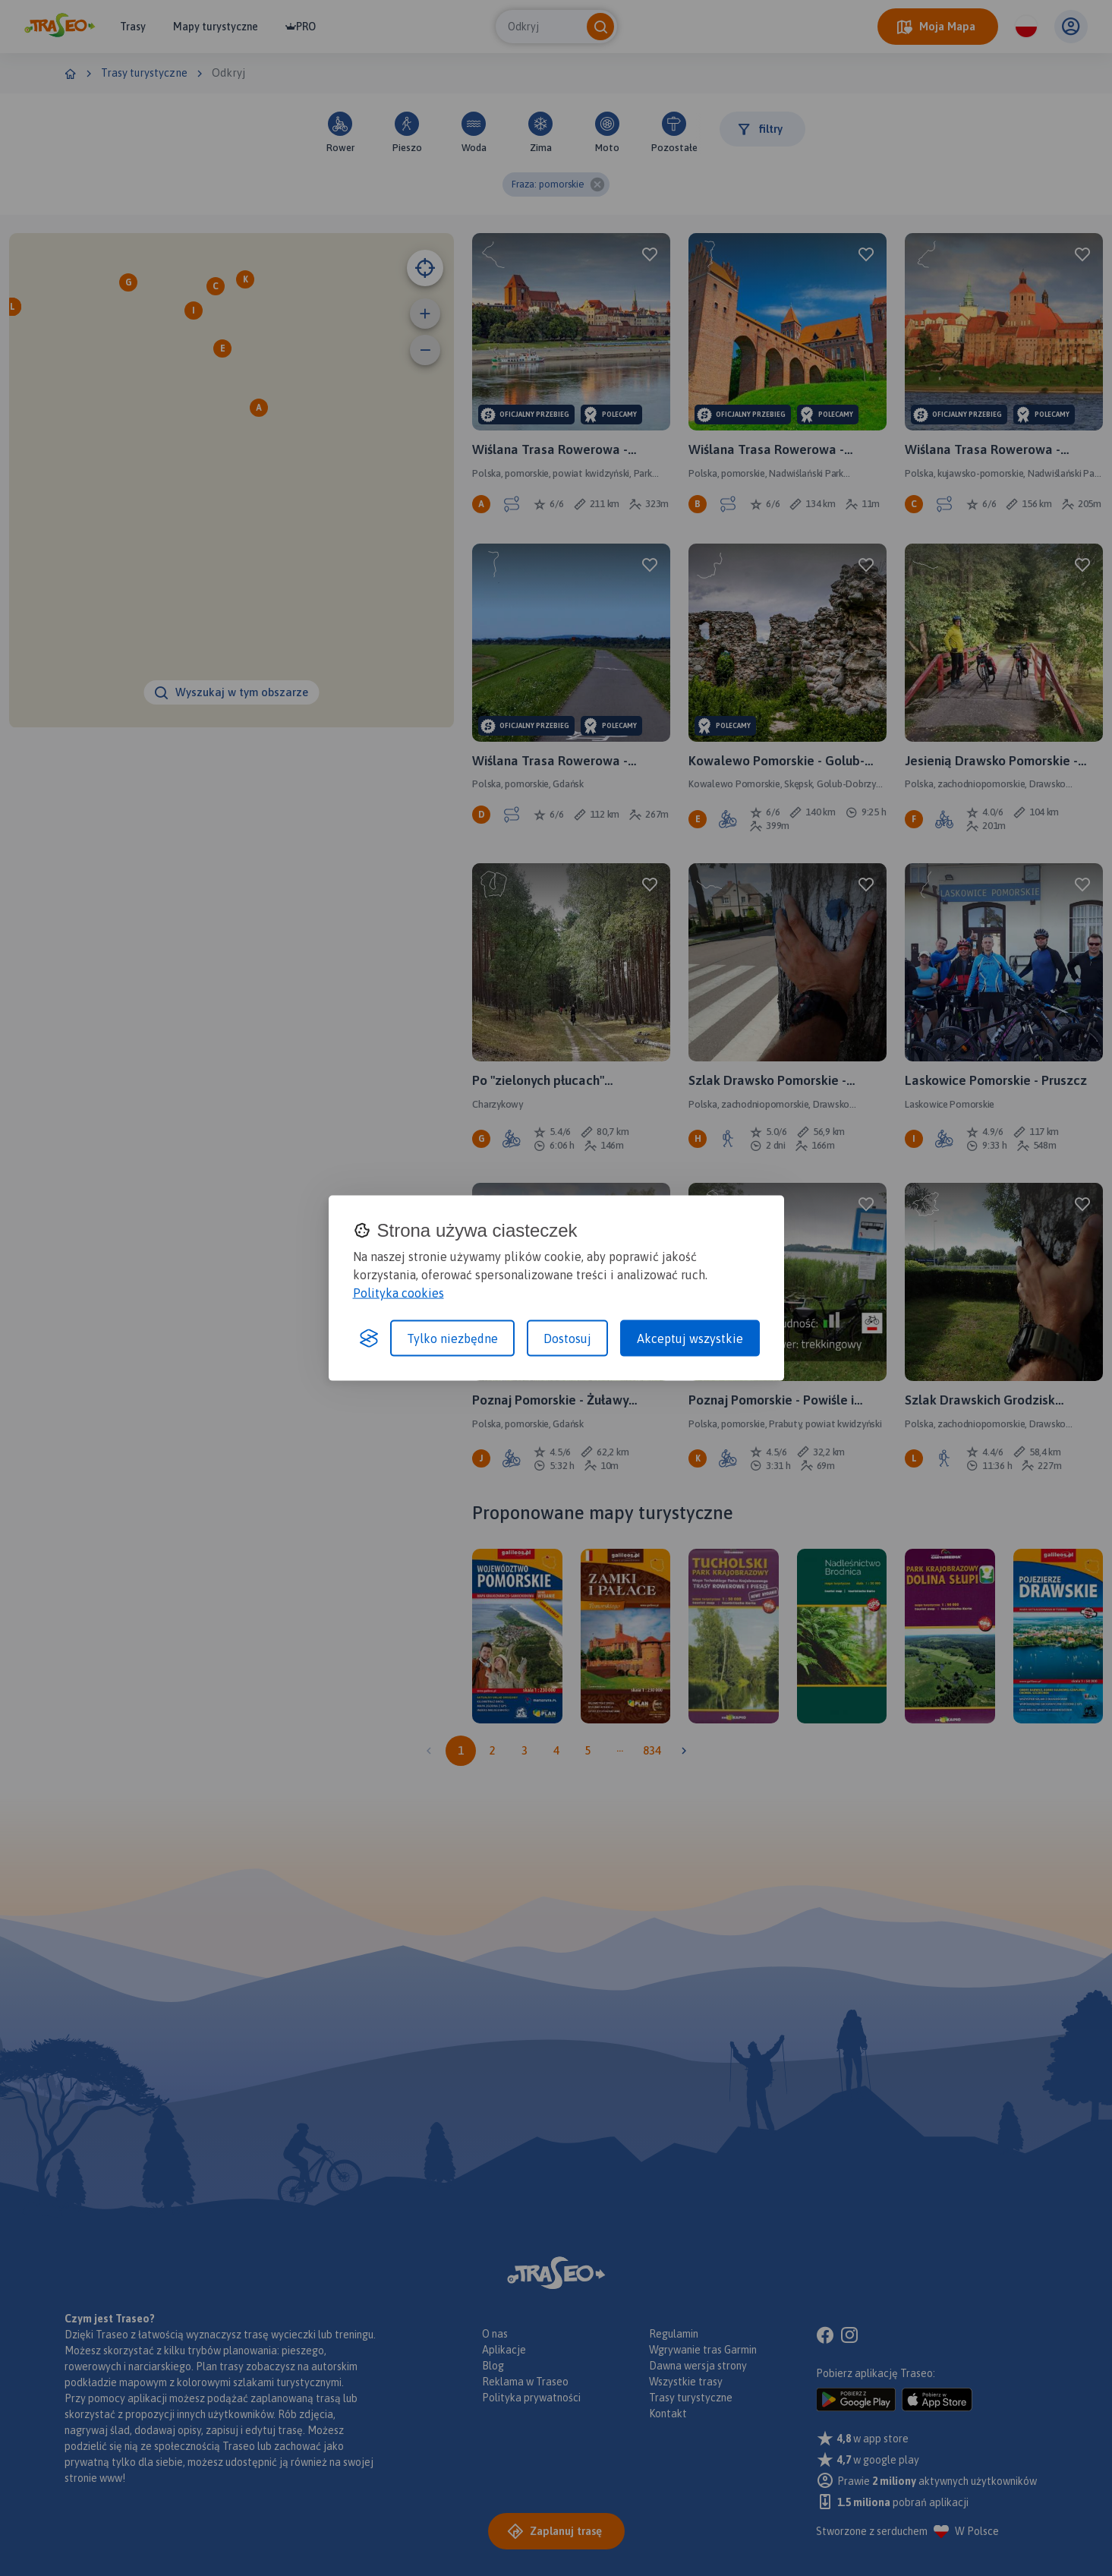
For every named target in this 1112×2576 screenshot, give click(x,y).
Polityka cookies (398, 1293)
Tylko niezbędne (452, 1338)
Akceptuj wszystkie (690, 1338)
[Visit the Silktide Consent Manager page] (369, 1338)
